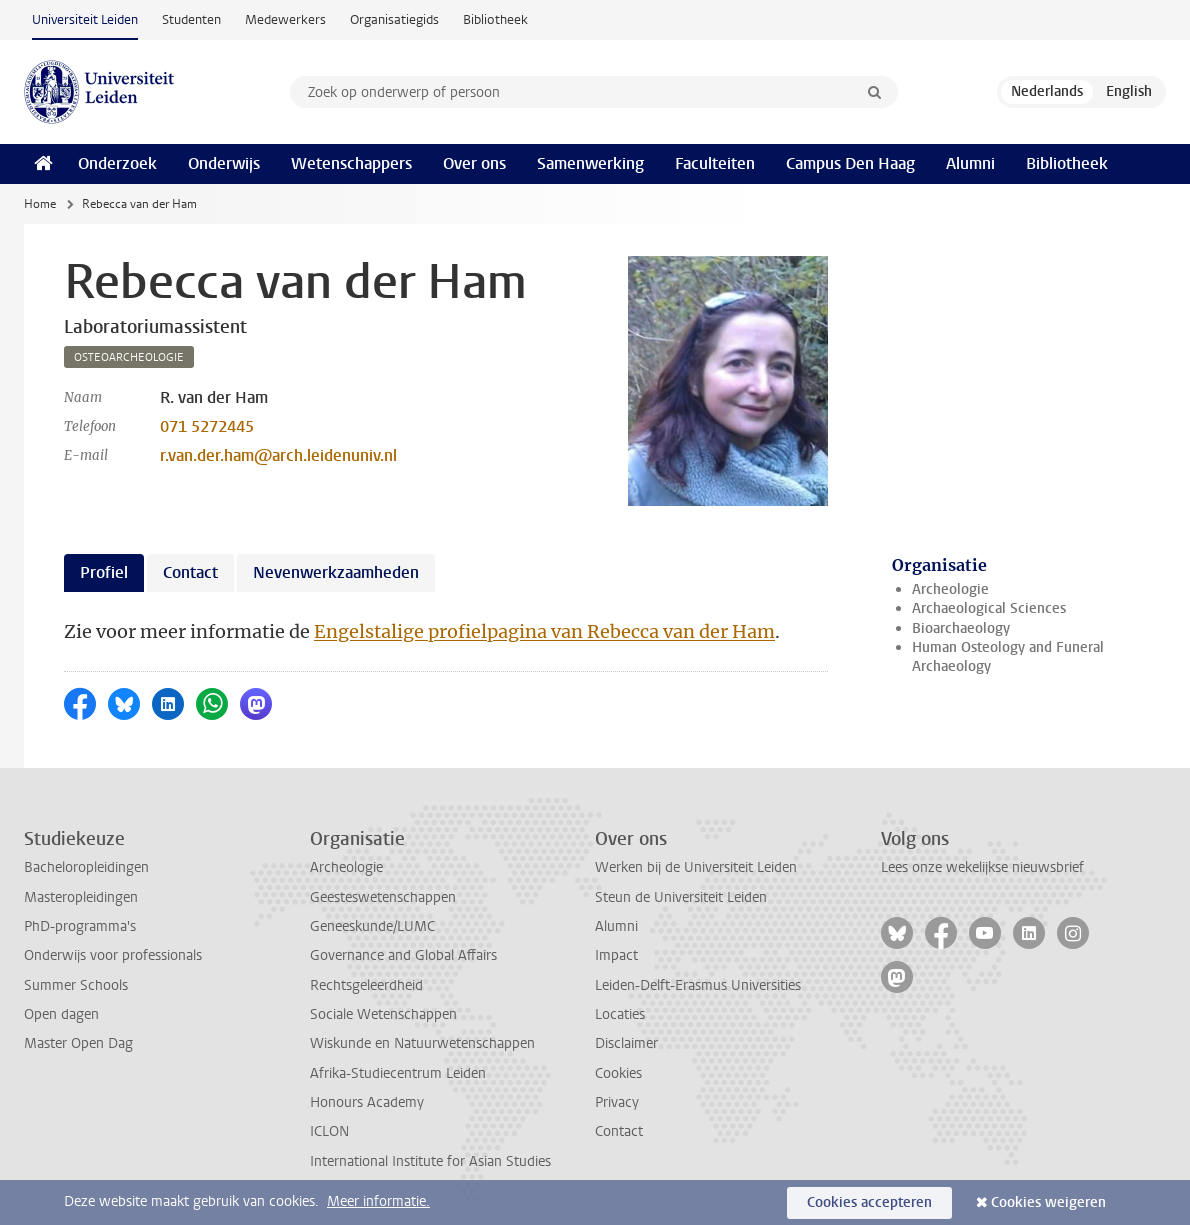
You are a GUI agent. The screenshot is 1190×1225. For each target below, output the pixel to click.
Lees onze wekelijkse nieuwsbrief (982, 867)
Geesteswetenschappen (383, 897)
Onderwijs (224, 163)
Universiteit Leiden (85, 19)
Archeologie (950, 589)
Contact (619, 1131)
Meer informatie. (378, 1201)
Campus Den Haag (850, 163)
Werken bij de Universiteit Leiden (696, 867)
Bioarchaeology (961, 628)
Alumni (970, 163)
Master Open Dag (78, 1043)
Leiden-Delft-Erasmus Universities (698, 985)
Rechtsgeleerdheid (366, 985)
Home (40, 204)
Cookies (618, 1073)
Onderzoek (117, 163)
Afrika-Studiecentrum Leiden (398, 1073)
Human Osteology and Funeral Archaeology (1008, 657)
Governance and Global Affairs (403, 955)
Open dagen (61, 1014)
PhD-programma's (80, 926)
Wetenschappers (351, 163)
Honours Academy (367, 1102)
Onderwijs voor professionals (113, 955)
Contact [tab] (190, 572)
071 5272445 (207, 426)
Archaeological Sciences (989, 608)
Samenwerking (590, 163)
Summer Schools (76, 985)
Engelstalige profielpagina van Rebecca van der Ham (544, 631)
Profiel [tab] (104, 572)
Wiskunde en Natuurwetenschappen (422, 1043)
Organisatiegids (394, 19)
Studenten (191, 19)
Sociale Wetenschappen (383, 1014)
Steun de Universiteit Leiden (681, 897)
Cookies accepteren (869, 1202)
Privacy (617, 1102)
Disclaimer (626, 1043)
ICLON (329, 1131)
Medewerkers (285, 19)
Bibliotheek (495, 19)
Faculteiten (715, 163)
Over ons (474, 163)
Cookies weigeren (1048, 1202)
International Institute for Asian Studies (430, 1161)
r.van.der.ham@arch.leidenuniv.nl (278, 455)
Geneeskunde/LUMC (372, 926)
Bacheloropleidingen (86, 867)
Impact (616, 955)
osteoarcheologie (129, 357)
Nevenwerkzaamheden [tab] (336, 572)
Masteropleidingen (81, 897)
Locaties (620, 1014)
